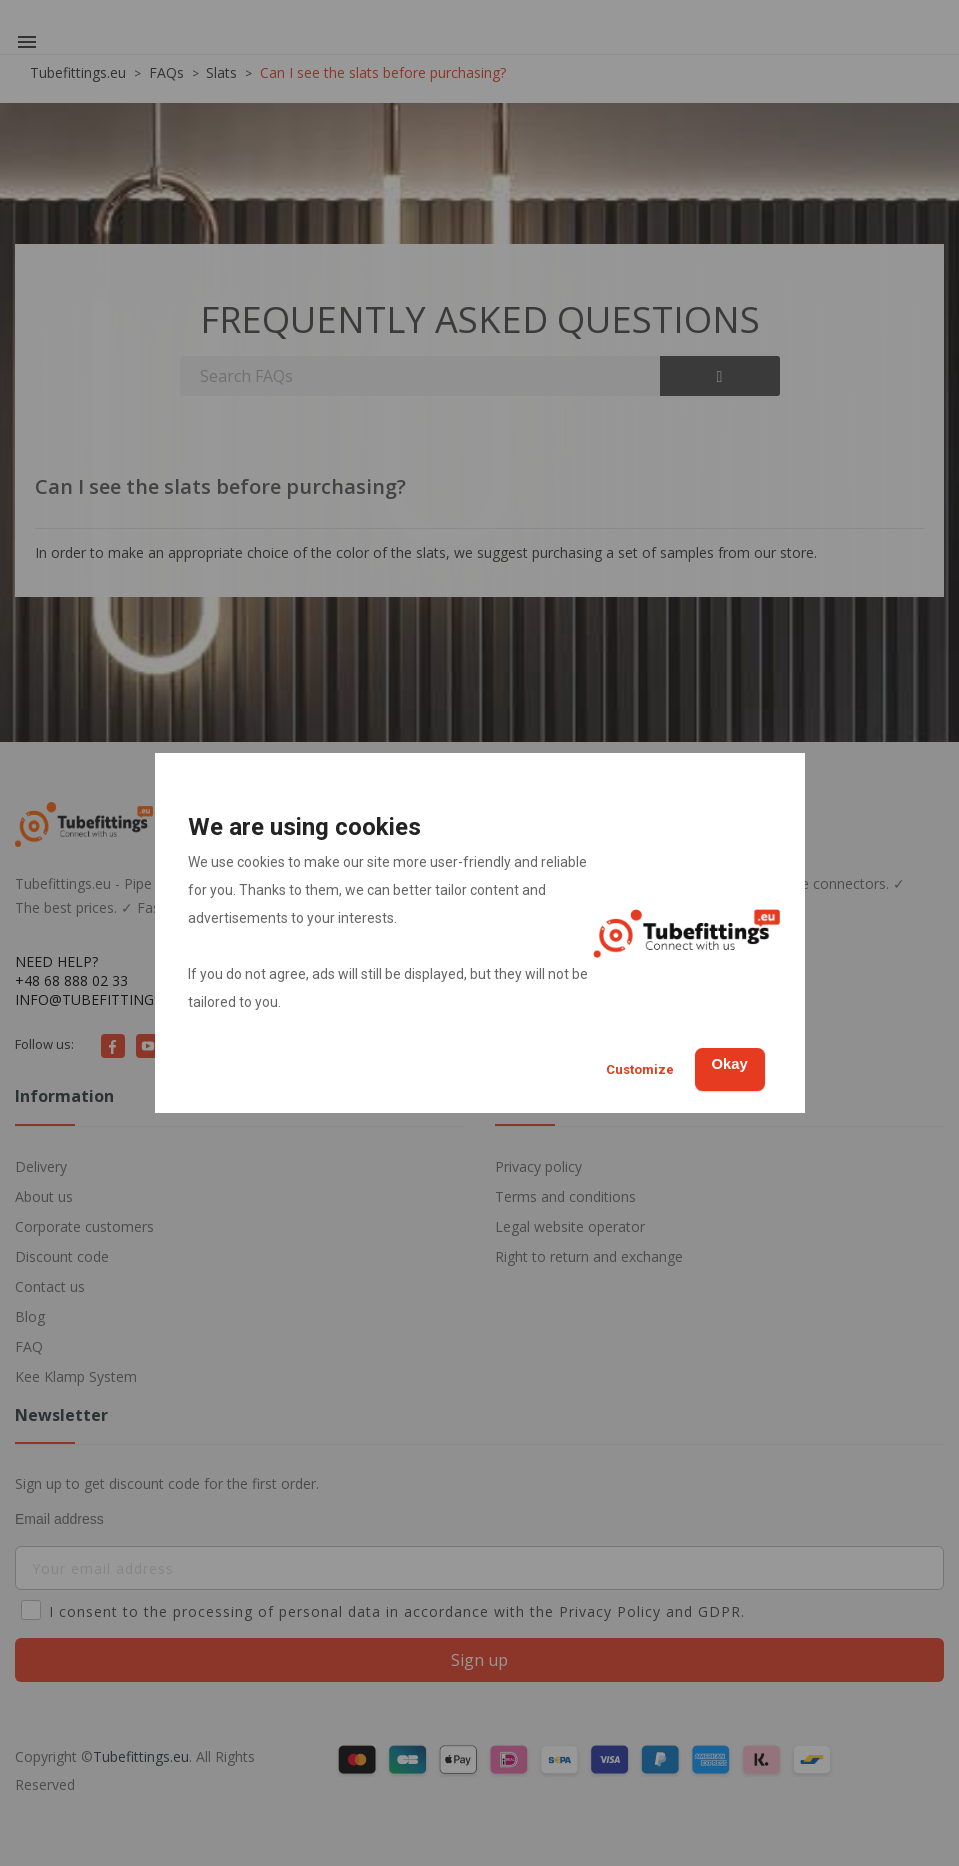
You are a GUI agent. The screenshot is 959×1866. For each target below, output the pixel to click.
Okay (719, 1062)
